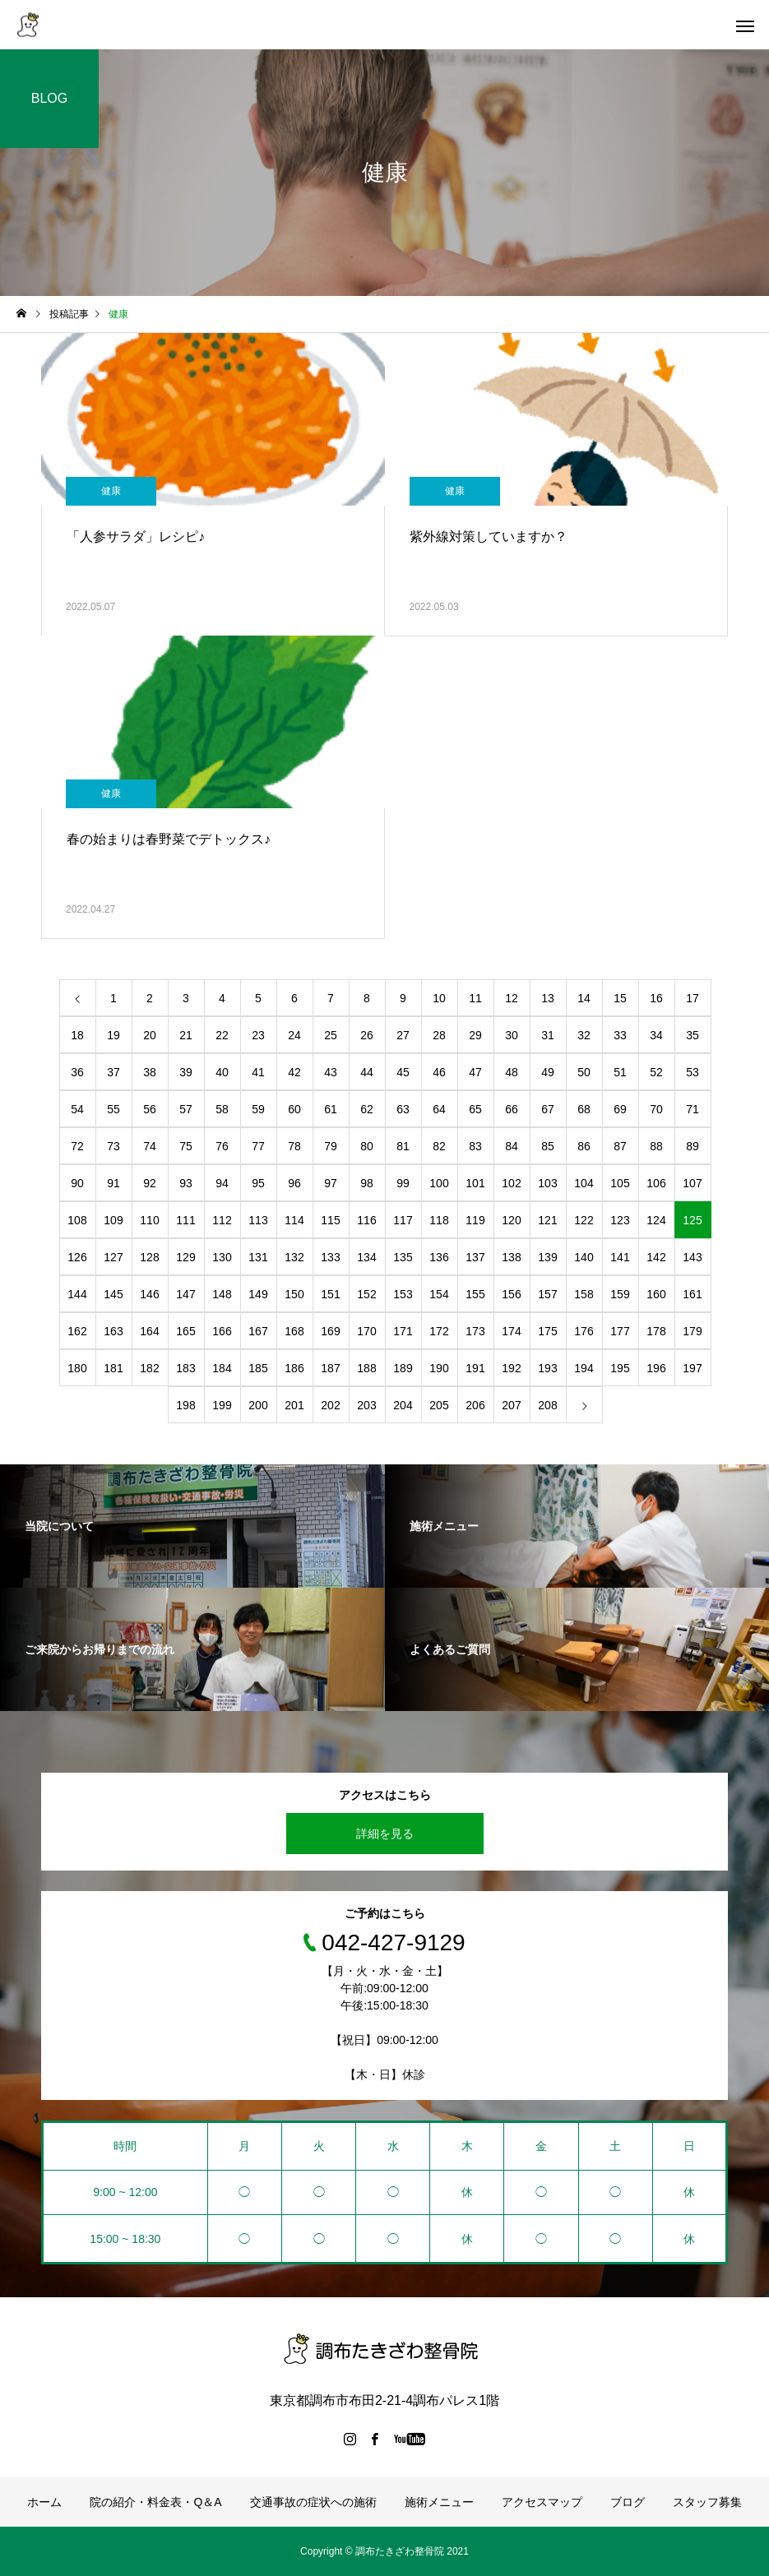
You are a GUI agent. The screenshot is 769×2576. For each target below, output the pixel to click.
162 (76, 1331)
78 (294, 1146)
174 (511, 1331)
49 (547, 1072)
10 (439, 998)
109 (113, 1220)
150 (294, 1294)
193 (547, 1368)
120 (511, 1220)
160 (655, 1294)
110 (149, 1220)
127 (113, 1257)
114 (294, 1220)
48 (511, 1072)
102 (511, 1183)
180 (76, 1368)
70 (656, 1109)
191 (475, 1368)
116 (366, 1220)
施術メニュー (439, 2502)
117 (402, 1220)
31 (547, 1035)
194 (583, 1368)
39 (185, 1072)
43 (330, 1072)
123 (619, 1220)
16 (656, 998)
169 (330, 1331)
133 (330, 1257)
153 (402, 1294)
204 (402, 1405)
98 (366, 1183)
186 (294, 1368)
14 (584, 998)
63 (403, 1109)
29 (475, 1035)
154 (438, 1294)
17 (692, 998)
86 (584, 1146)
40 (222, 1072)
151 (330, 1294)
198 (185, 1405)
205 (438, 1405)
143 (692, 1257)
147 (185, 1294)
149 (257, 1294)
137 (475, 1257)
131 (257, 1257)
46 (439, 1072)
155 (475, 1294)
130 (221, 1257)
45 (403, 1072)
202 (330, 1405)
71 (692, 1109)
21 (185, 1035)
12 (511, 998)
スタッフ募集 (707, 2502)
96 (294, 1183)
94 (222, 1183)
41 (258, 1072)
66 (511, 1109)
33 (620, 1035)
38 (149, 1072)
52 (656, 1072)
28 (439, 1035)
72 (77, 1146)
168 (294, 1331)
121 (547, 1220)
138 (511, 1257)
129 (185, 1257)
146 (149, 1294)
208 (547, 1405)
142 (655, 1257)
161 (692, 1294)
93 (185, 1183)
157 (547, 1294)
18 (77, 1035)
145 (113, 1294)
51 (620, 1072)
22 (222, 1035)
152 (366, 1294)
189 (402, 1368)
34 (656, 1035)
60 (294, 1109)
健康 (111, 491)
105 (619, 1183)
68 (584, 1109)
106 (655, 1183)
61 (330, 1109)
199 (221, 1405)
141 (619, 1257)
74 (149, 1146)
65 (475, 1109)
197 (692, 1368)
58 (222, 1109)
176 (583, 1331)
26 (366, 1035)
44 (366, 1072)
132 (294, 1257)
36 (77, 1072)
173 (475, 1331)
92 (149, 1183)
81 (403, 1146)
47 (475, 1072)
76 (222, 1146)
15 (620, 998)
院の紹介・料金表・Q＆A (155, 2502)
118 (438, 1220)
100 (438, 1183)
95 (258, 1183)
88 (656, 1146)
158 (583, 1294)
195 (619, 1368)
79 (330, 1146)
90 (77, 1183)
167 (257, 1331)
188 (366, 1368)
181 (113, 1368)
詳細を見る (385, 1833)
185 (257, 1368)
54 (77, 1109)
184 (221, 1368)
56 (149, 1109)
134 (366, 1257)
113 (257, 1220)
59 (258, 1109)
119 (475, 1220)
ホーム (44, 2502)
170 (366, 1331)
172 (438, 1331)
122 (583, 1220)
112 (221, 1220)
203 (366, 1405)
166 (221, 1331)
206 (475, 1405)
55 (113, 1109)
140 (583, 1257)
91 (113, 1183)
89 (692, 1146)
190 (438, 1368)
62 (366, 1109)
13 (547, 998)
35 (692, 1035)
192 (511, 1368)
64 (439, 1109)
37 (113, 1072)
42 (294, 1072)
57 (185, 1109)
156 (511, 1294)
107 (692, 1183)
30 (511, 1035)
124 (655, 1220)
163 (113, 1331)
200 (257, 1405)
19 (113, 1035)
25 (330, 1035)
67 (547, 1109)
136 (438, 1257)
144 (76, 1294)
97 (330, 1183)
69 (620, 1109)
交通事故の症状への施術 (313, 2502)
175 (547, 1331)
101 (475, 1183)
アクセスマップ (542, 2502)
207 (511, 1405)
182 (149, 1368)
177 (619, 1331)
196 (655, 1368)
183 (185, 1368)
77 (258, 1146)
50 (584, 1072)
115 (330, 1220)
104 (583, 1183)
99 (403, 1183)
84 (511, 1146)
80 (366, 1146)
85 (547, 1146)
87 (620, 1146)
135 (402, 1257)
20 (149, 1035)
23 (258, 1035)
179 (692, 1331)
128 (149, 1257)
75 (185, 1146)
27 (403, 1035)
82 (439, 1146)
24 (294, 1035)
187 (330, 1368)
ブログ (627, 2502)
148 (221, 1294)
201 (294, 1405)
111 (185, 1220)
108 (76, 1220)
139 (547, 1257)
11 (475, 998)
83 (475, 1146)
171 (402, 1331)
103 (547, 1183)
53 (692, 1072)
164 (149, 1331)
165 (185, 1331)
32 (584, 1035)
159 (619, 1294)
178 (655, 1331)
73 (113, 1146)
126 (76, 1257)
